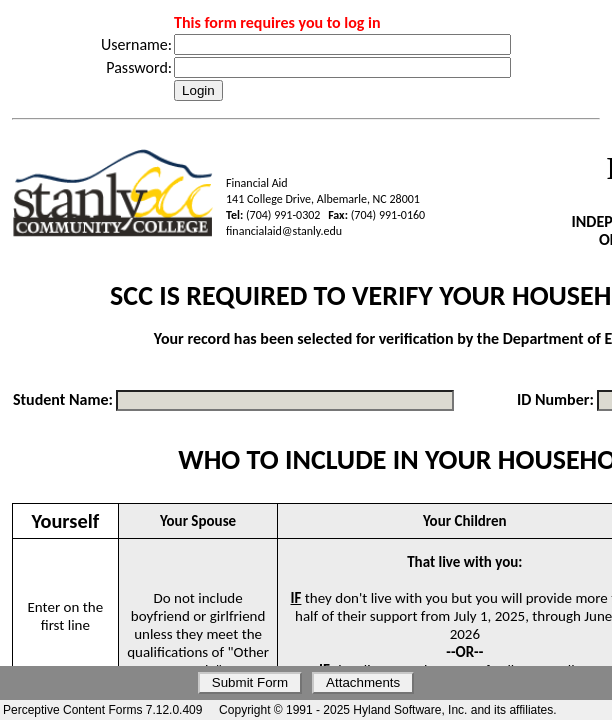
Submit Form (250, 682)
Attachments (363, 682)
